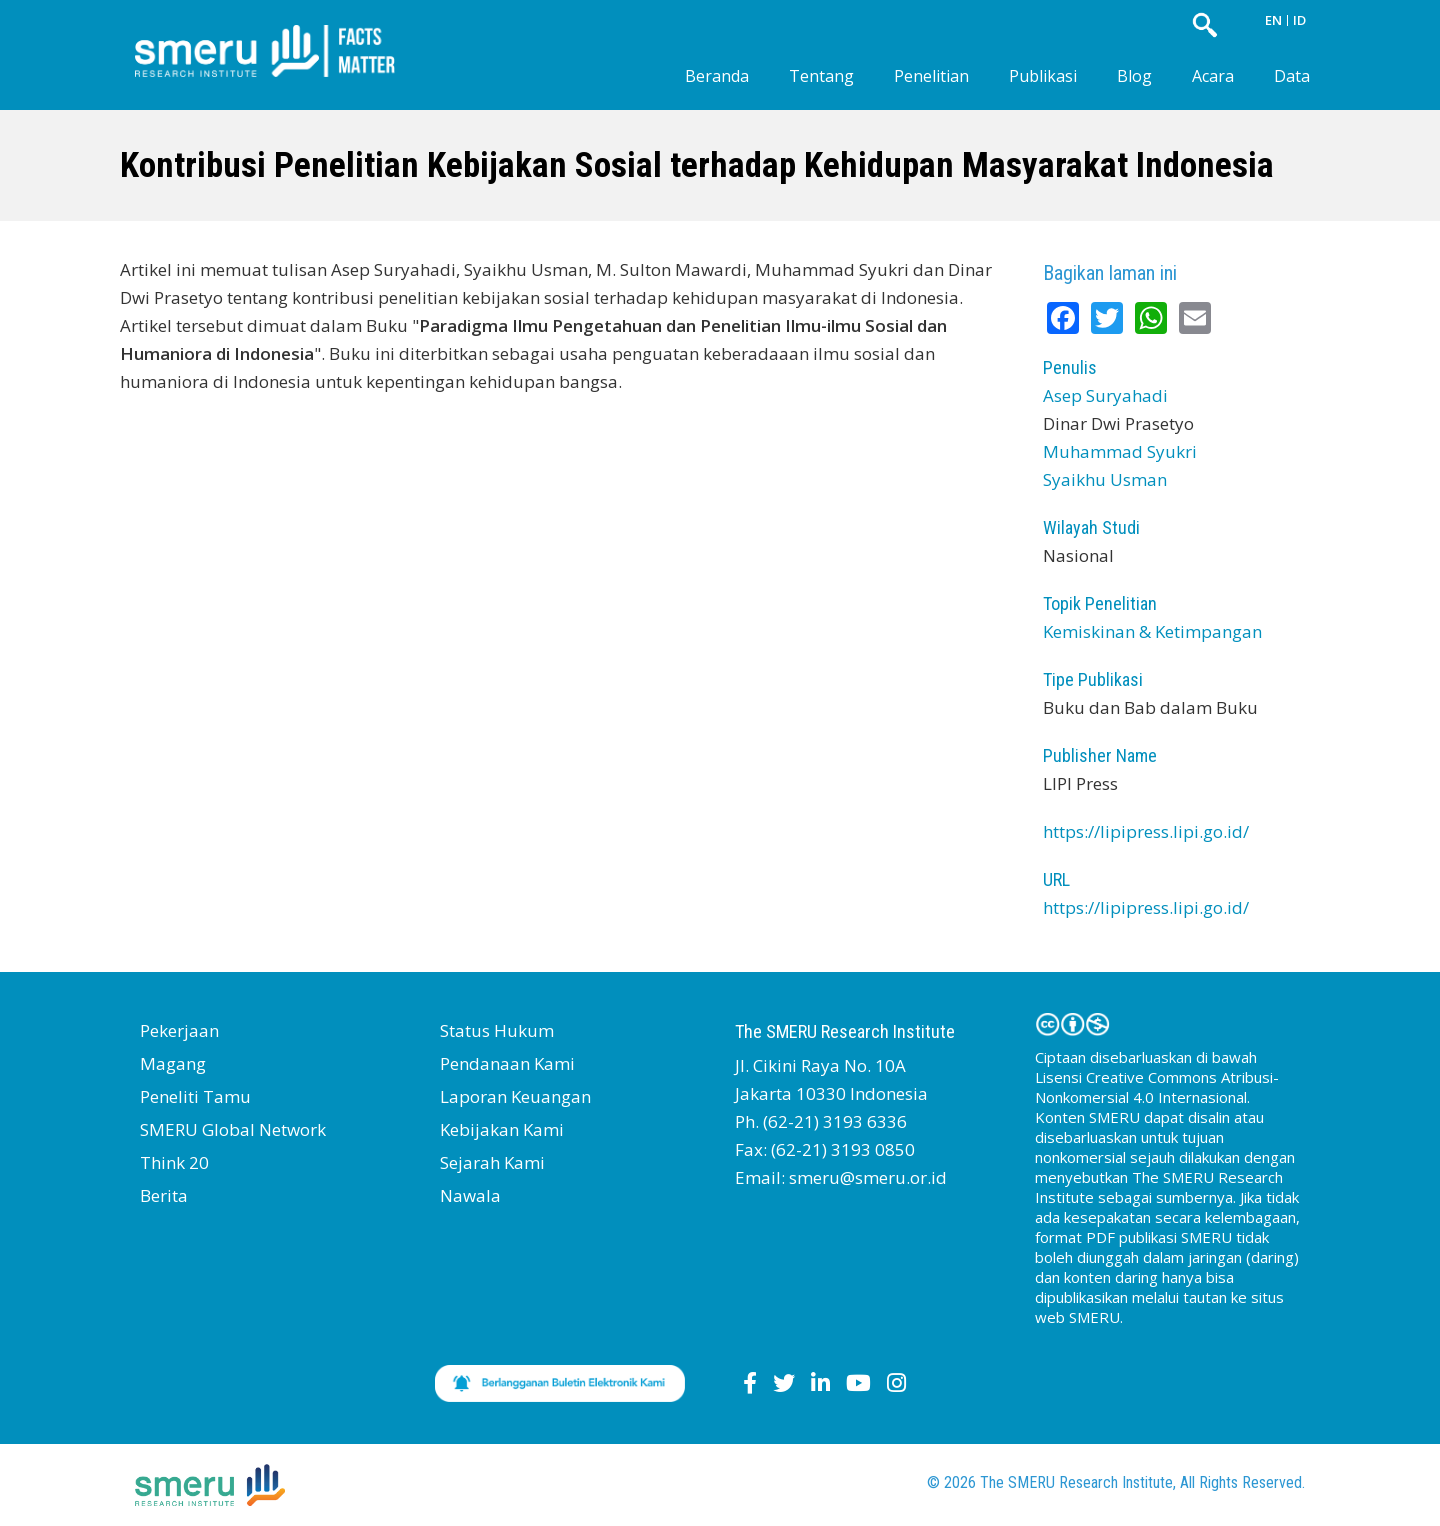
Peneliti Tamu (195, 1096)
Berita (164, 1195)
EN (1273, 20)
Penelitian (931, 76)
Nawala (470, 1195)
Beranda (717, 76)
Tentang (821, 76)
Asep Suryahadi (1105, 395)
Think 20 (174, 1162)
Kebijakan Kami (502, 1129)
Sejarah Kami (492, 1162)
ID (1299, 20)
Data (1292, 76)
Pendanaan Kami (507, 1063)
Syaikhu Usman (1105, 479)
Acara (1213, 76)
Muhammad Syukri (1120, 451)
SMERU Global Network (233, 1129)
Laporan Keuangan (515, 1096)
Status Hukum (497, 1030)
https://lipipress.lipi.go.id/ (1146, 831)
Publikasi (1043, 76)
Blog (1134, 76)
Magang (173, 1063)
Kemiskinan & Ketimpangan (1152, 631)
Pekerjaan (179, 1030)
